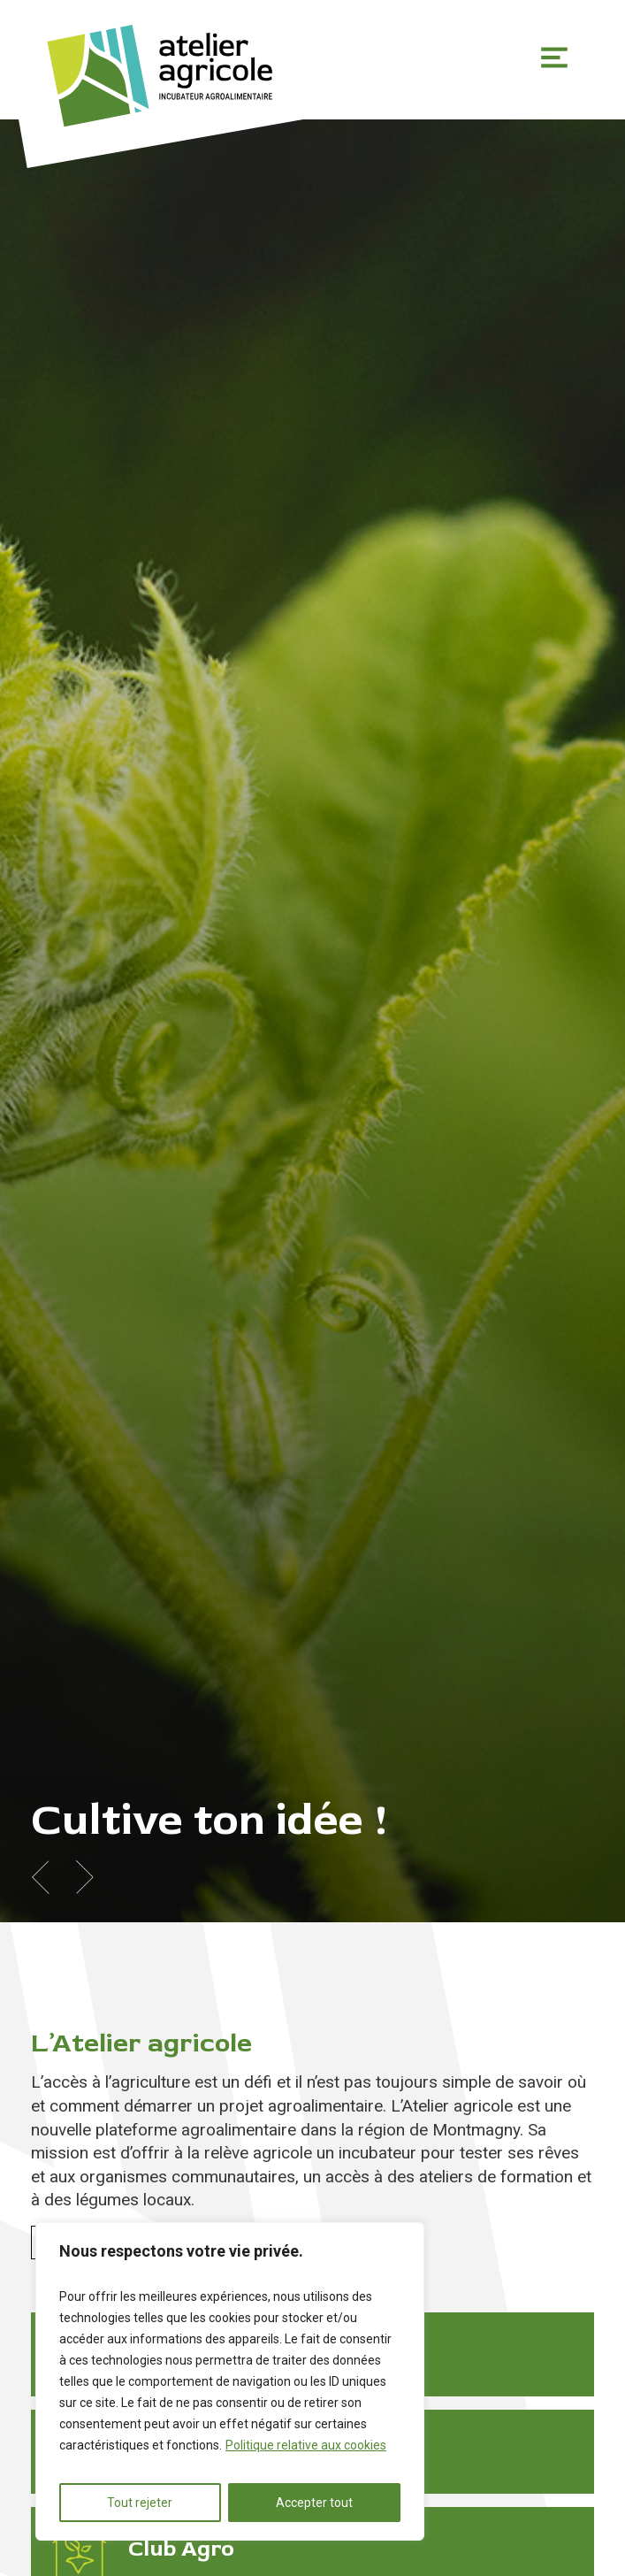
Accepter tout (314, 2503)
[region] (229, 2381)
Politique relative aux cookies (305, 2445)
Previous (40, 1877)
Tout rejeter (139, 2503)
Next (84, 1877)
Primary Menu (554, 57)
